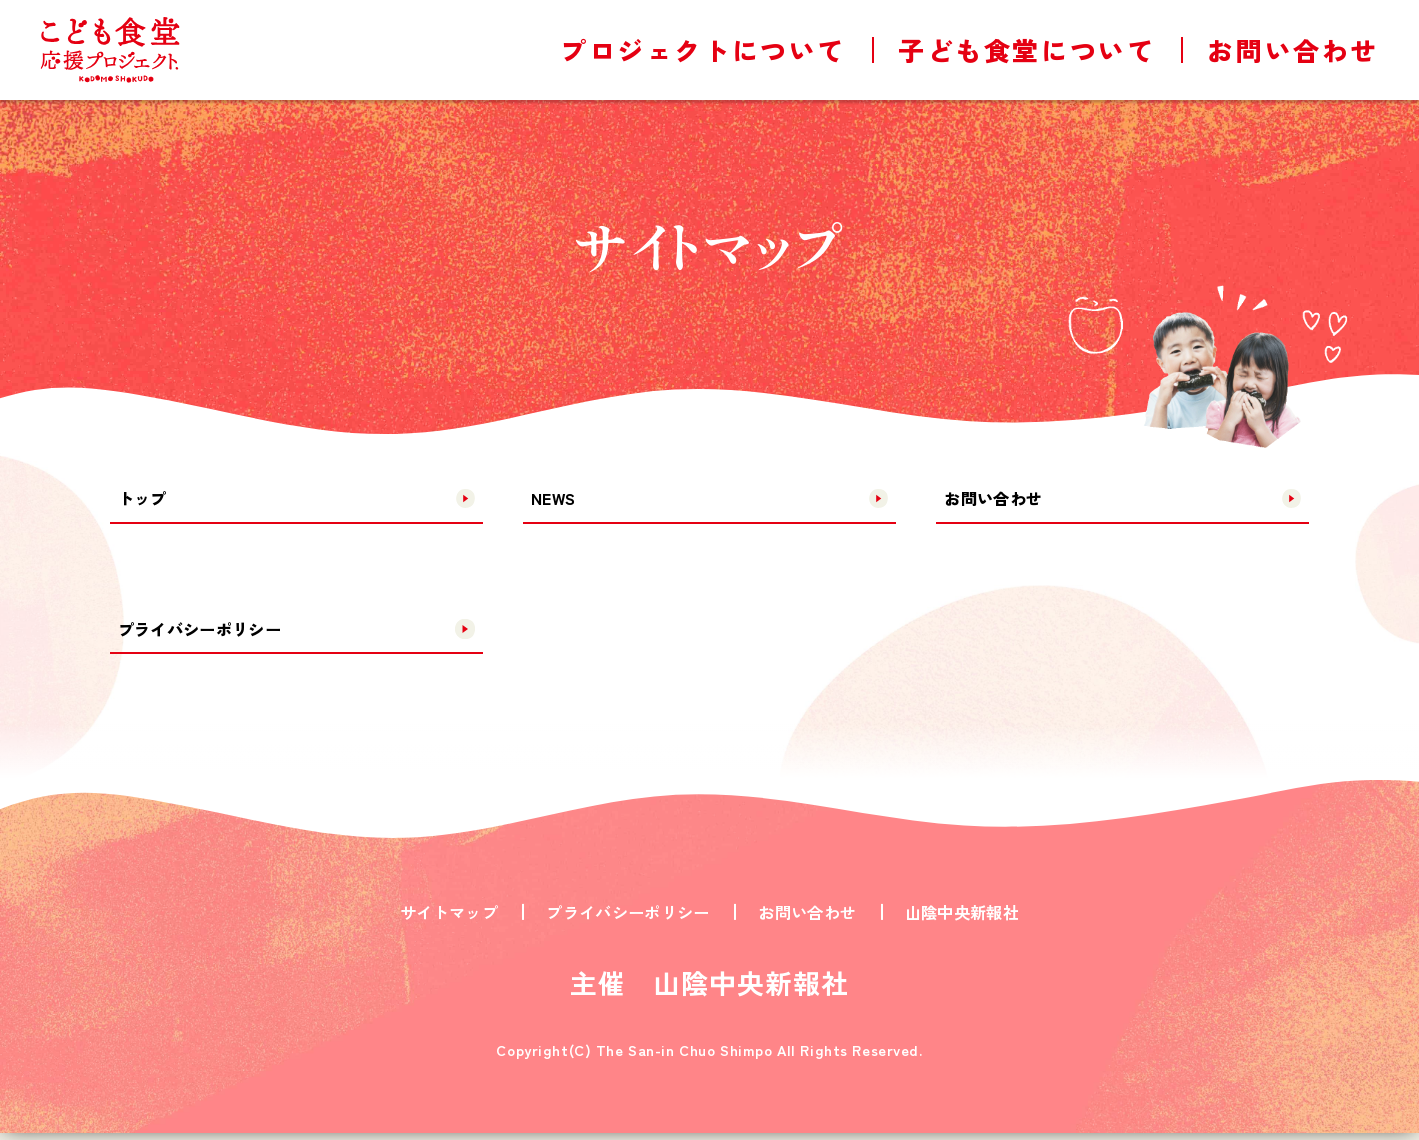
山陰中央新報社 (962, 919)
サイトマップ (449, 919)
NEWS (556, 499)
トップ (146, 499)
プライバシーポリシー (211, 633)
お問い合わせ (1000, 499)
